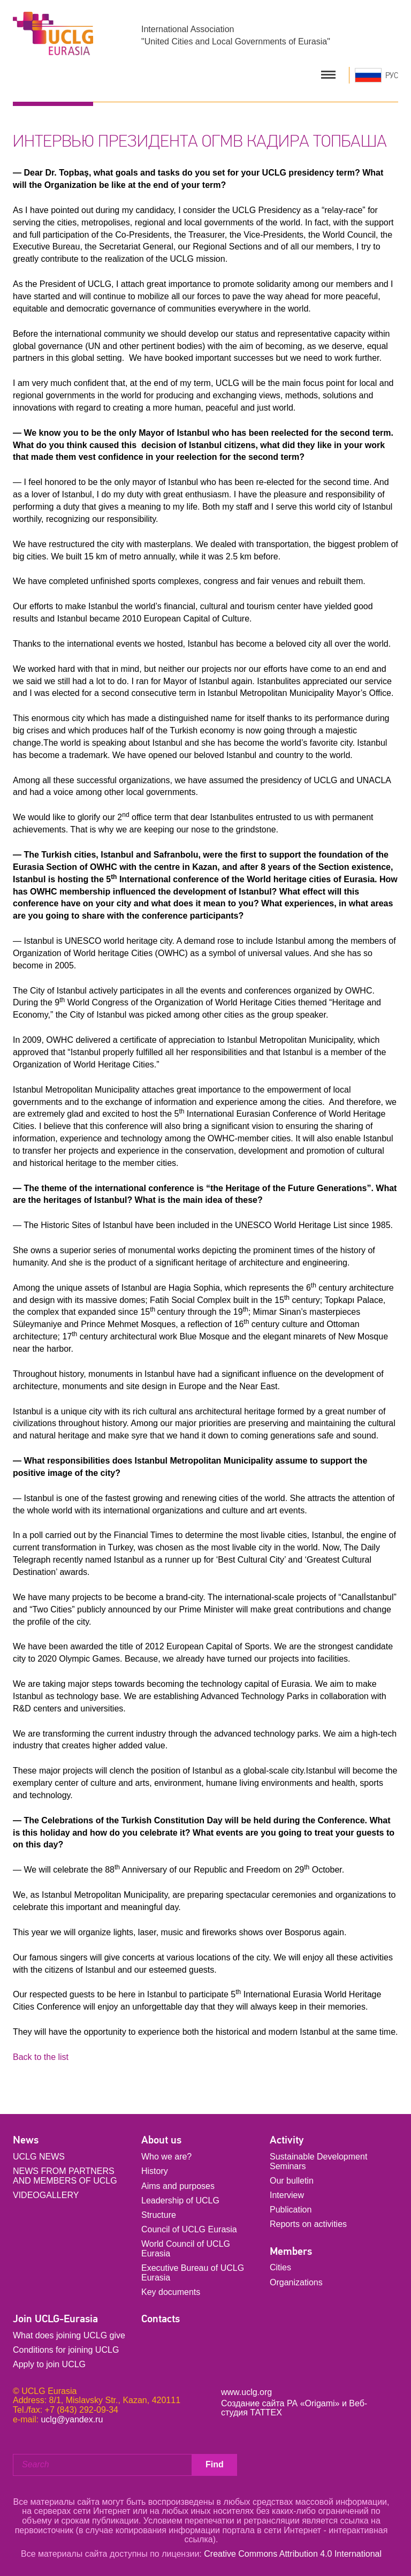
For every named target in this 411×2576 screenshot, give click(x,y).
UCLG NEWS (39, 2156)
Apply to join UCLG (49, 2364)
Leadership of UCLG (180, 2200)
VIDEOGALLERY (46, 2195)
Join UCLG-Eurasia (55, 2318)
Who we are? (166, 2156)
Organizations (296, 2282)
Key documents (170, 2292)
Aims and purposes (178, 2186)
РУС (391, 75)
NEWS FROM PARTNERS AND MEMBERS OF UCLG (65, 2175)
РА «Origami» (313, 2403)
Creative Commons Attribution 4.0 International (293, 2553)
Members (291, 2251)
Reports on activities (308, 2224)
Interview (287, 2195)
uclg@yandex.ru (72, 2419)
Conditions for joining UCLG (66, 2349)
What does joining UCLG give (69, 2335)
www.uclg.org (246, 2392)
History (154, 2171)
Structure (158, 2214)
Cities (280, 2267)
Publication (290, 2209)
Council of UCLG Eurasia (189, 2229)
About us (161, 2140)
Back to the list (40, 2057)
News (26, 2140)
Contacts (160, 2318)
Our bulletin (292, 2180)
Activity (286, 2140)
